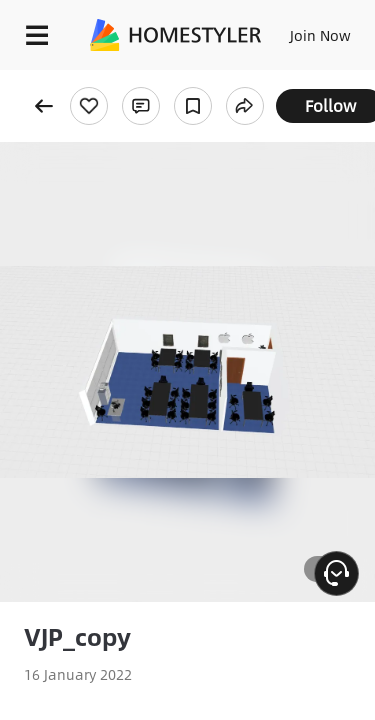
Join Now (320, 35)
